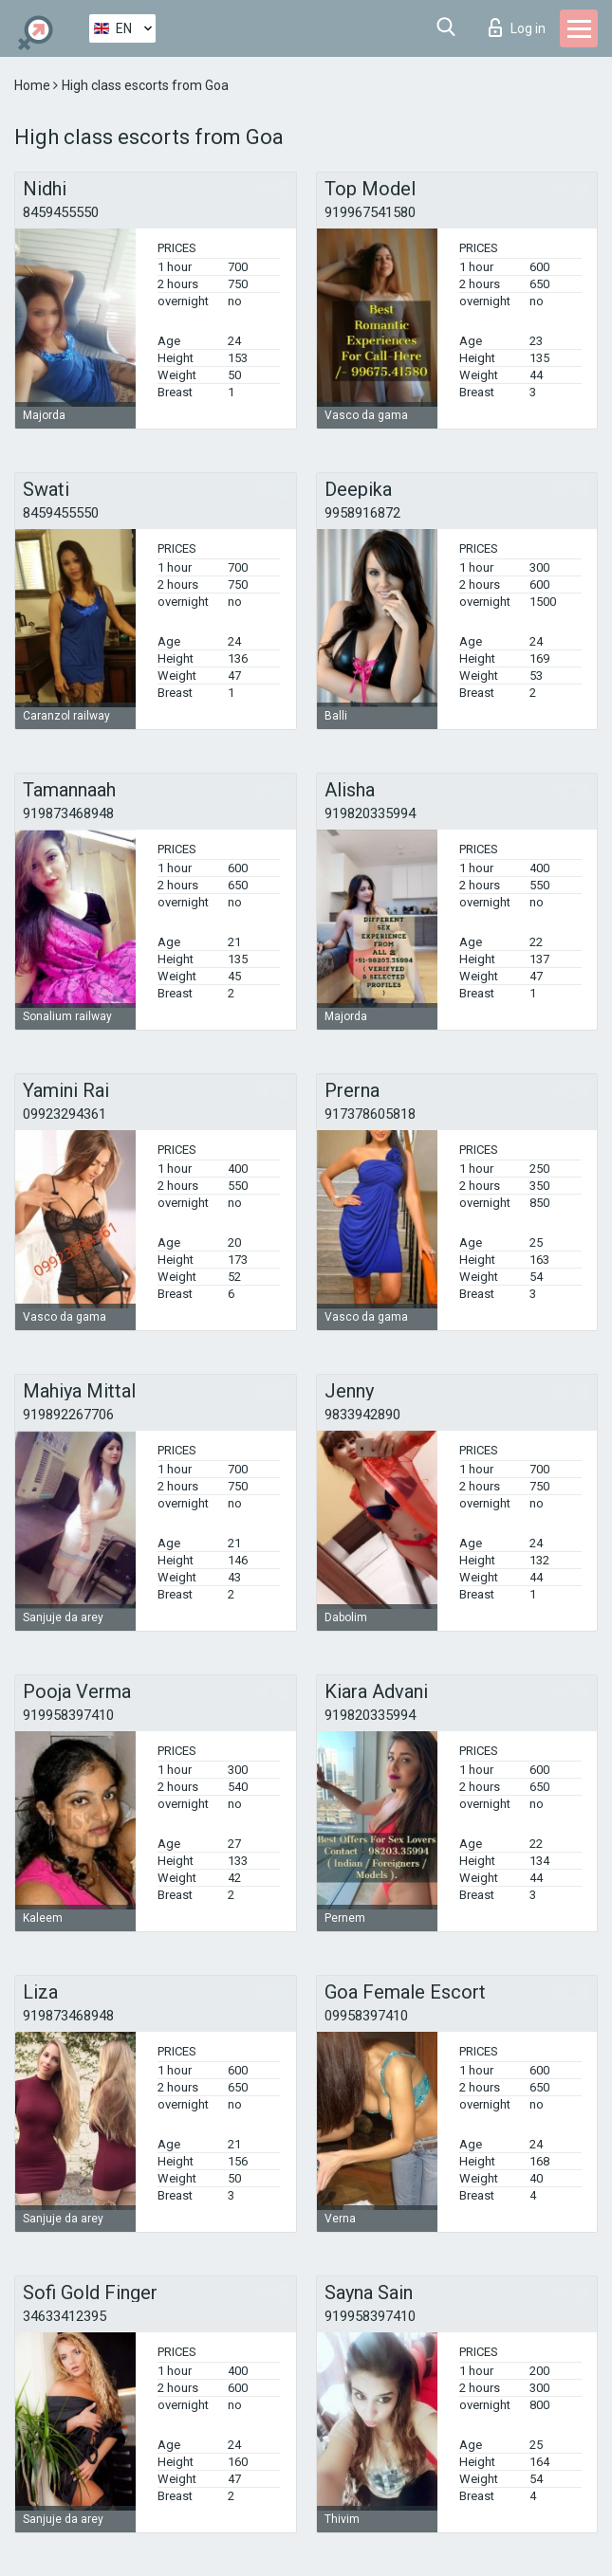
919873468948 (68, 813)
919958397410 (68, 1715)
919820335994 (370, 813)
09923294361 (64, 1114)
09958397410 (366, 2015)
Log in (517, 27)
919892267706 (68, 1414)
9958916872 (362, 512)
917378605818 (370, 1114)
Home (33, 85)
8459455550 (61, 212)
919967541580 (370, 212)
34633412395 (64, 2316)
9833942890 (362, 1414)
